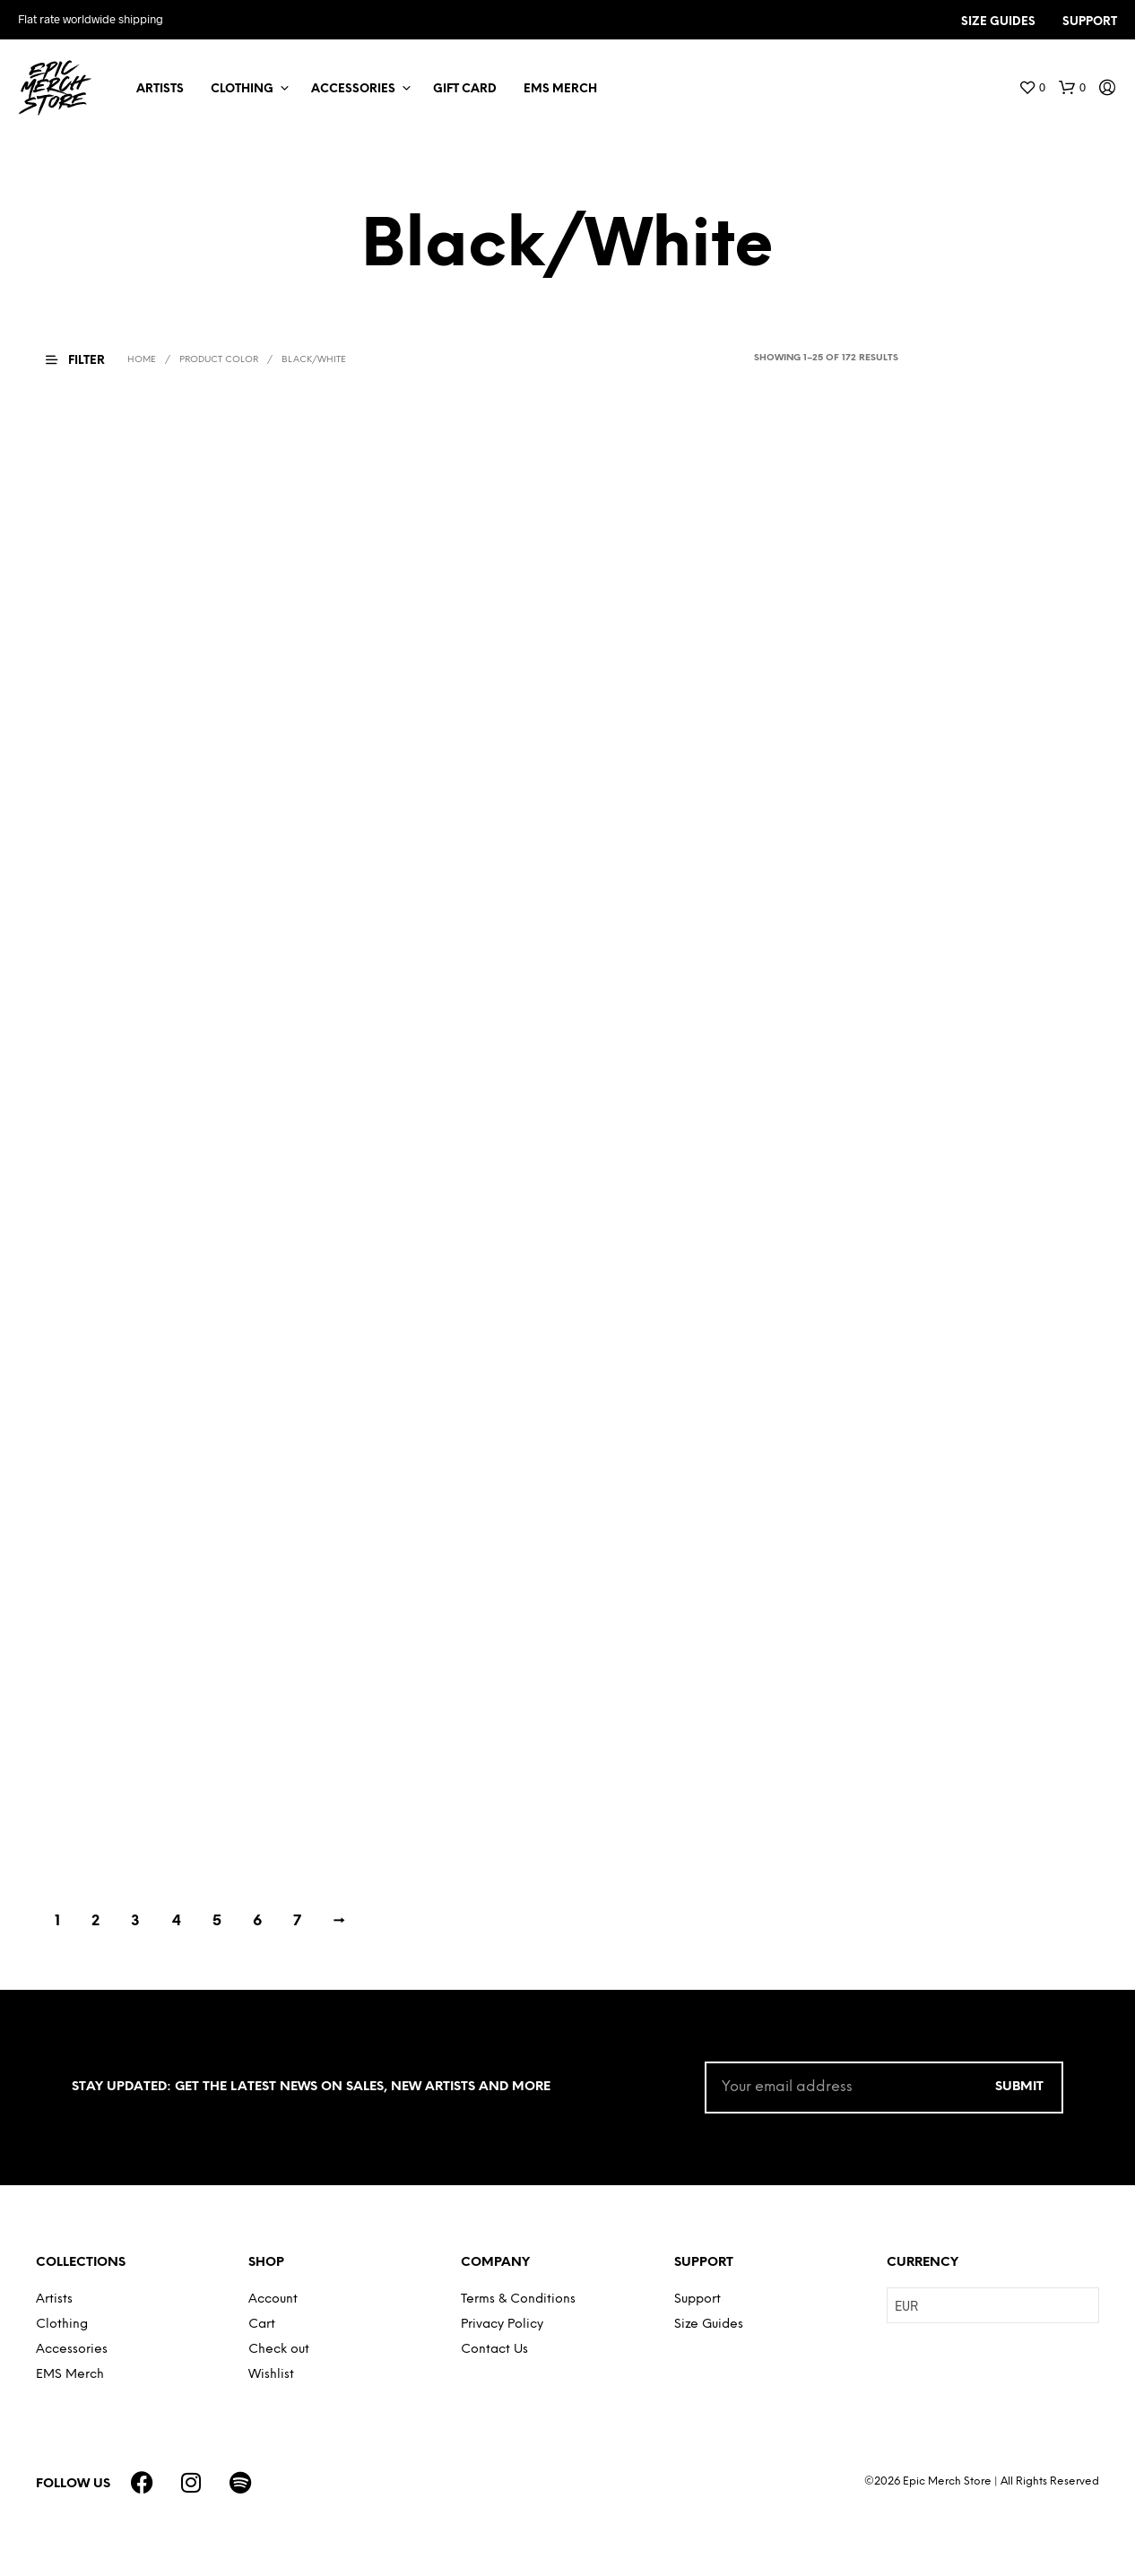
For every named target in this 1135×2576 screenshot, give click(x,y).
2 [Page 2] (95, 1921)
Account (273, 2299)
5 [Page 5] (216, 1921)
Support (697, 2299)
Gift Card (465, 89)
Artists (160, 89)
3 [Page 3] (135, 1921)
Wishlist (271, 2375)
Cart (261, 2324)
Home (141, 360)
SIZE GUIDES (998, 22)
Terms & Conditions (518, 2299)
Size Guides (708, 2324)
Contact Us (494, 2349)
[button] (1031, 88)
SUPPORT (1089, 22)
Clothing (242, 89)
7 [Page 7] (297, 1921)
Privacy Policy (502, 2324)
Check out (278, 2349)
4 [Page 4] (176, 1921)
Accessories (353, 89)
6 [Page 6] (257, 1921)
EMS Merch (560, 89)
